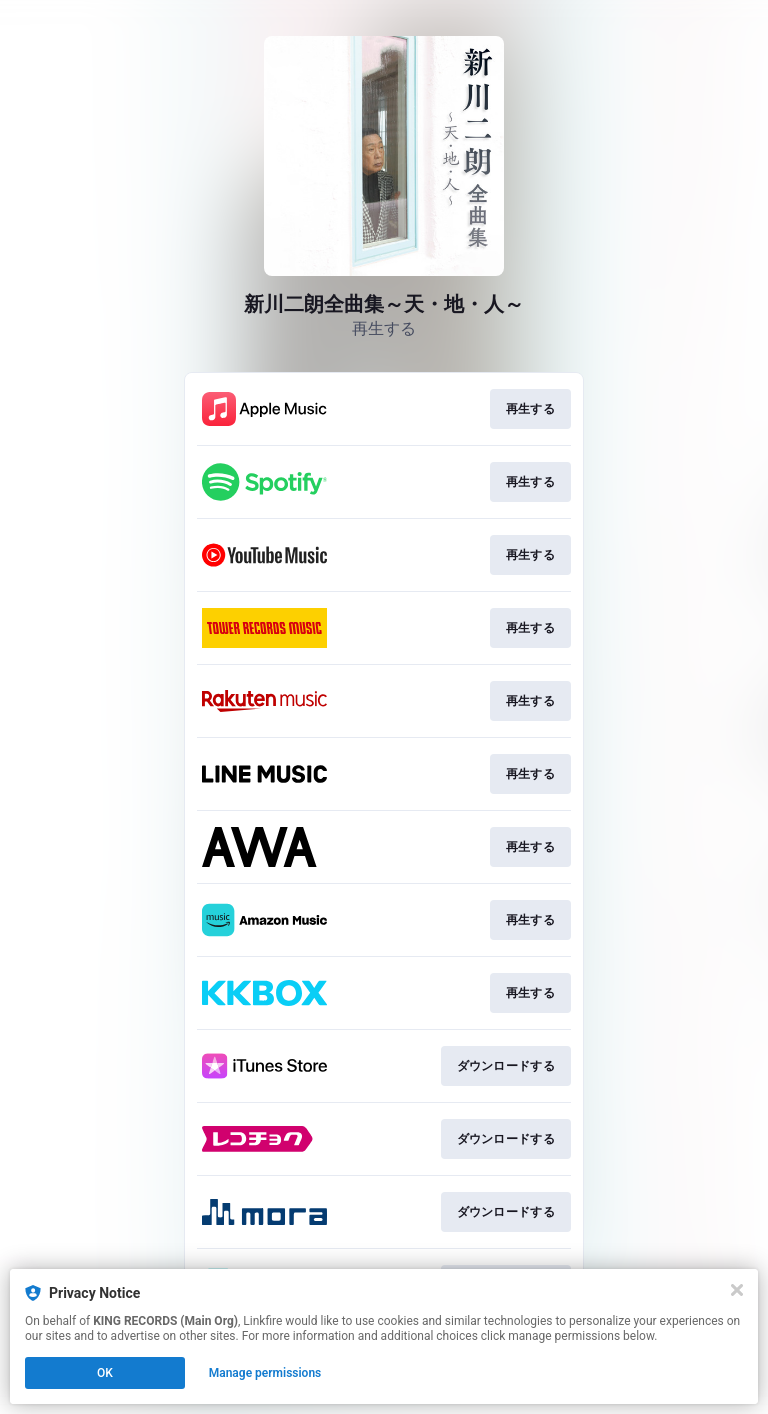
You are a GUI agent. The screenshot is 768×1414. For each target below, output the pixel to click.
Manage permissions (265, 1373)
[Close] (737, 1290)
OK (105, 1373)
